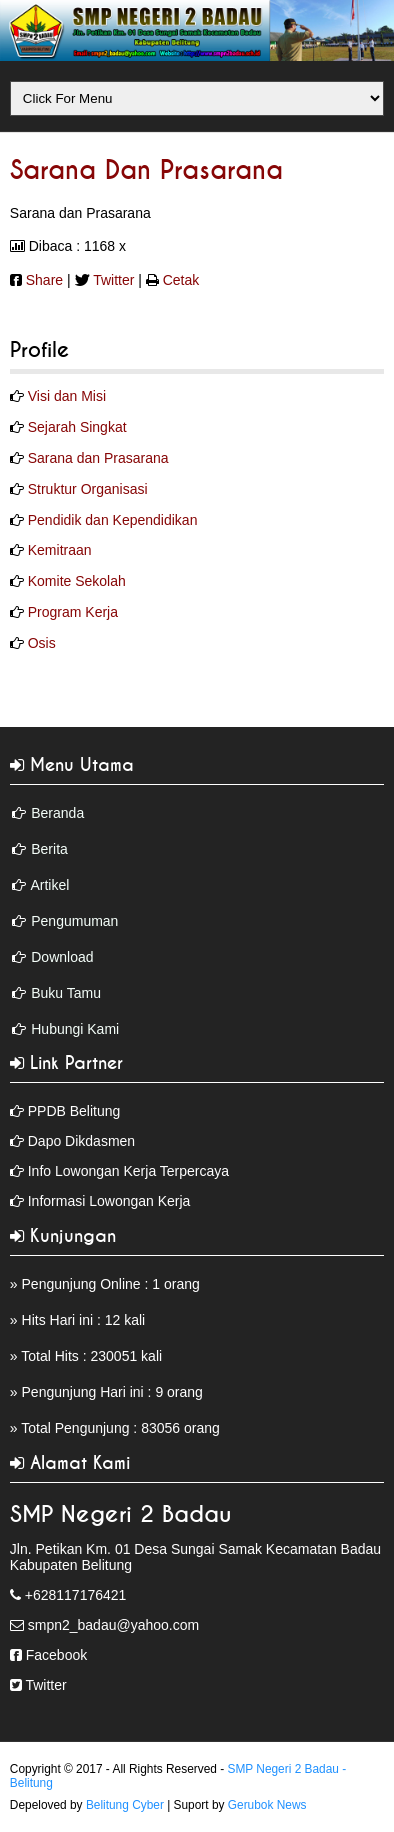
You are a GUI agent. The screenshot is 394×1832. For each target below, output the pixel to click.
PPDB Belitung (74, 1111)
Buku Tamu (66, 993)
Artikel (49, 885)
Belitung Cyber (125, 1805)
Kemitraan (60, 550)
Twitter (113, 280)
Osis (42, 643)
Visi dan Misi (67, 396)
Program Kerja (73, 612)
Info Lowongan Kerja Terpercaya (128, 1171)
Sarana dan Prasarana (146, 171)
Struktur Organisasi (88, 489)
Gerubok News (267, 1805)
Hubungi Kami (75, 1029)
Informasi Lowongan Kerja (109, 1201)
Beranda (57, 813)
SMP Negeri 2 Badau (120, 1514)
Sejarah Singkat (77, 427)
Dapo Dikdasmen (81, 1141)
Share (44, 280)
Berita (49, 849)
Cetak (181, 280)
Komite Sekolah (77, 581)
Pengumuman (74, 921)
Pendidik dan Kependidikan (113, 520)
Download (62, 957)
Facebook (56, 1655)
